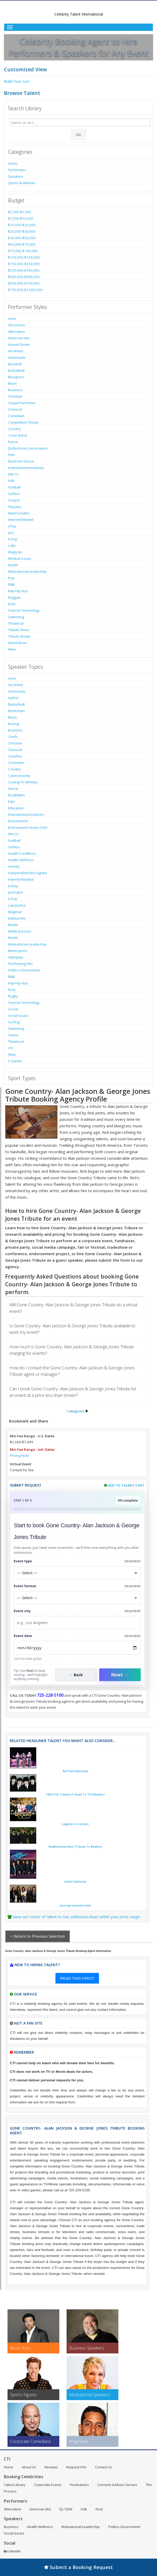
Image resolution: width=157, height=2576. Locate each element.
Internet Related (20, 519)
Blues (12, 383)
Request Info (76, 2467)
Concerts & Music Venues (117, 2484)
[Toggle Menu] (78, 27)
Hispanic (15, 506)
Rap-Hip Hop (18, 591)
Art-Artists (15, 351)
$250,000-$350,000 (24, 270)
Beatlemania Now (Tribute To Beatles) (75, 1846)
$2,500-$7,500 (19, 212)
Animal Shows (19, 344)
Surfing (14, 1022)
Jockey (13, 886)
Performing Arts (20, 963)
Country (14, 428)
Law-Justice (17, 905)
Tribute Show (18, 630)
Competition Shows (23, 422)
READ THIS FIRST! (77, 1978)
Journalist (15, 892)
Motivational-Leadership (27, 571)
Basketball (16, 370)
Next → (120, 1675)
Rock (12, 604)
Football (14, 487)
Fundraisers (79, 2484)
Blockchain (16, 710)
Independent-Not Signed (27, 873)
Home (8, 2467)
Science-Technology (24, 610)
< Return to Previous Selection (37, 1936)
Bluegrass (16, 377)
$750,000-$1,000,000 (25, 289)
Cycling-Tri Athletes (23, 782)
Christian (15, 396)
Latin (12, 545)
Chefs (13, 736)
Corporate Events (47, 2484)
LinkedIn (12, 2551)
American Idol (18, 338)
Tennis (13, 1035)
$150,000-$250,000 (24, 264)
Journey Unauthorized (75, 1905)
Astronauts (16, 357)
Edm (11, 454)
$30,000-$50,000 (21, 238)
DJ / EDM (65, 2509)
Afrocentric (16, 325)
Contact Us (103, 2467)
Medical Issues (19, 558)
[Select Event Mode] (77, 1597)
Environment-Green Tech (27, 827)
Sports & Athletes (21, 183)
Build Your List (16, 81)
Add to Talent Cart (126, 1485)
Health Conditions (22, 853)
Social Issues (18, 1015)
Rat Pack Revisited (75, 1771)
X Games (15, 1061)
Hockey (14, 866)
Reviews (51, 2467)
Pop (11, 578)
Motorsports (17, 950)
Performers (17, 170)
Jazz (11, 532)
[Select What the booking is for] (77, 1572)
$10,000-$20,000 (21, 225)
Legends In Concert (75, 1824)
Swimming (16, 617)
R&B (11, 584)
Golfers (14, 493)
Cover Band (17, 435)
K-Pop (12, 539)
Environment (18, 821)
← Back (76, 1674)
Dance (13, 441)
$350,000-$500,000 (24, 276)
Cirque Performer (22, 403)
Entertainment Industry (26, 467)
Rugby (13, 996)
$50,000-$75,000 (21, 244)
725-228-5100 (50, 1695)
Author (13, 697)
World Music (17, 642)
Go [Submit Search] (78, 134)
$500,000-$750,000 (24, 283)
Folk (11, 480)
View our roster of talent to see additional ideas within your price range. (77, 1916)
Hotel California (75, 1881)
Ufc (10, 1048)
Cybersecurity (19, 775)
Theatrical (16, 623)
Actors (13, 163)
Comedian (16, 416)
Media (13, 924)
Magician (15, 552)
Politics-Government (24, 970)
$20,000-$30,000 (21, 231)
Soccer (13, 1009)
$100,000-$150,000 (24, 257)
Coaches (15, 756)
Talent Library (14, 2484)
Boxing (13, 723)
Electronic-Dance (21, 461)
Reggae (14, 597)
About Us (29, 2467)
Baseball (15, 364)
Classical (15, 409)
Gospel (13, 500)
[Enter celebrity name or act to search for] (79, 122)
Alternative (16, 331)
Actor (12, 318)
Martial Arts (17, 918)
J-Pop (12, 526)
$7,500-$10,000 (20, 218)
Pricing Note (19, 1455)
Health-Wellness (21, 860)
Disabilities (16, 795)
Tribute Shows (19, 636)
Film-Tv (13, 474)
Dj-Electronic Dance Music (28, 448)
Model (13, 565)
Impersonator (19, 513)
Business (15, 390)
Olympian (15, 957)
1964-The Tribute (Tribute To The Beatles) (75, 1794)
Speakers (15, 176)
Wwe (12, 649)
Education (16, 808)
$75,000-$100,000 (23, 251)
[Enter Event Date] (77, 1648)
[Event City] (77, 1622)
